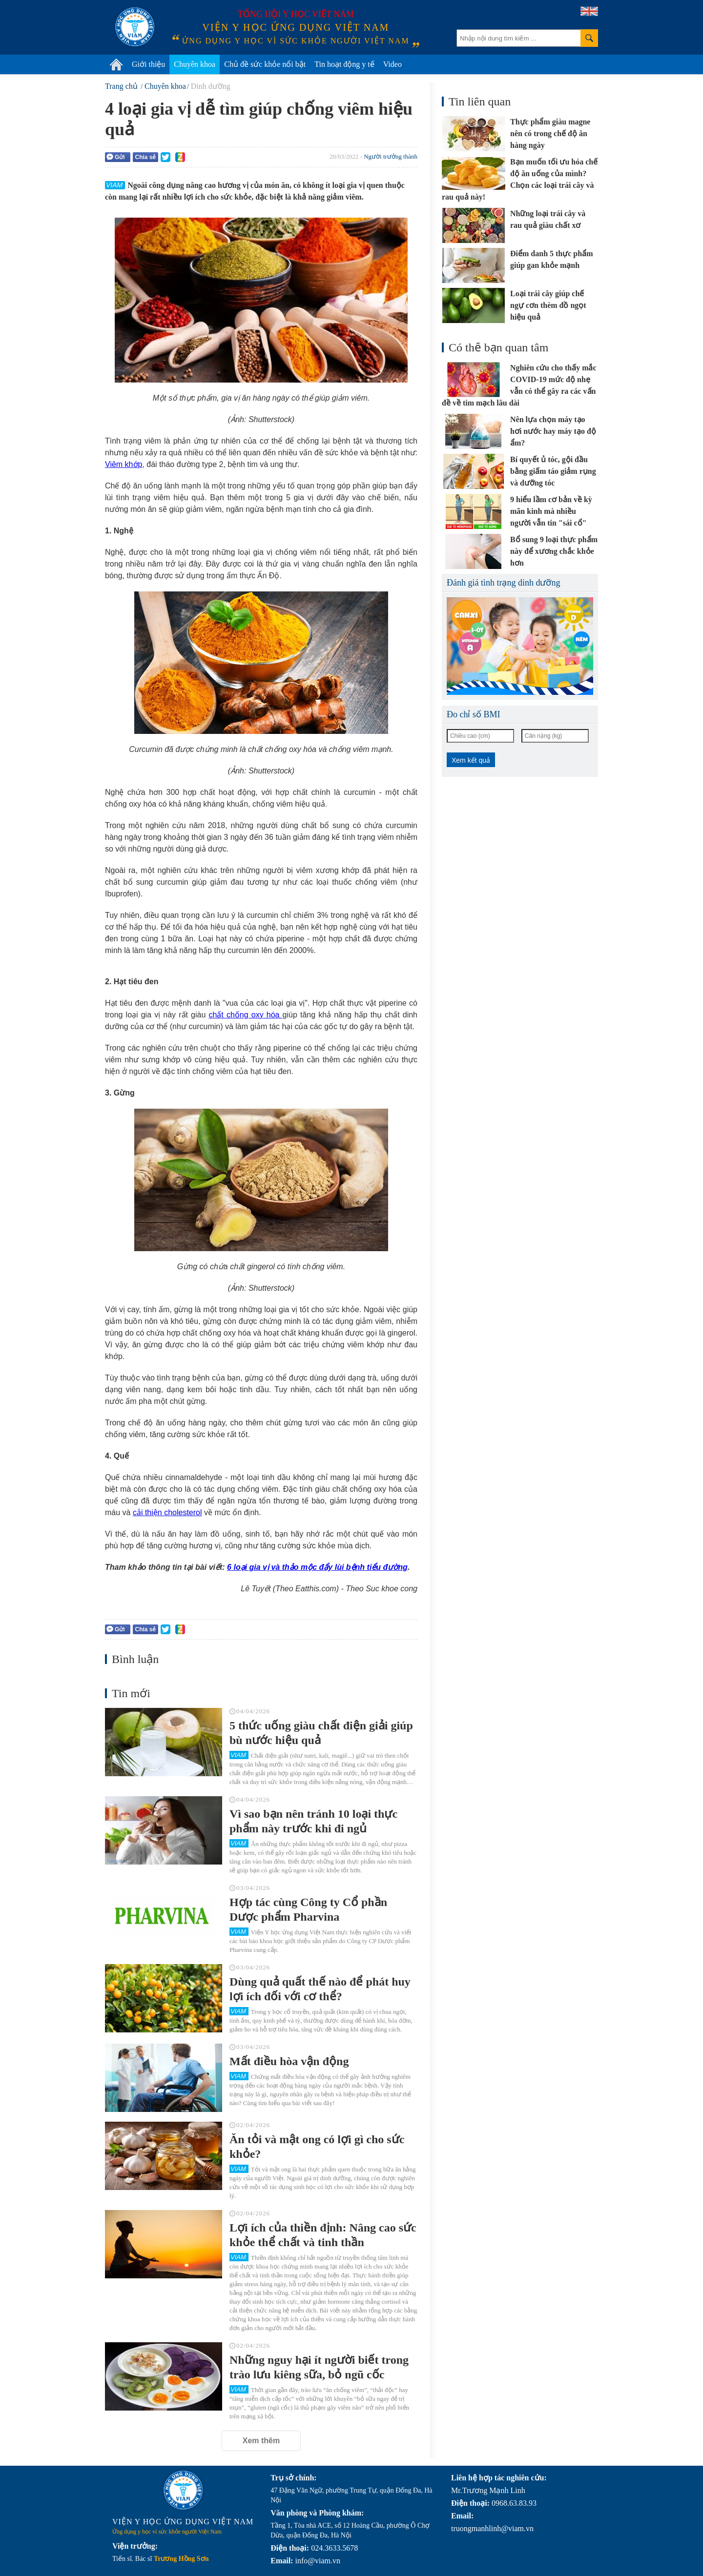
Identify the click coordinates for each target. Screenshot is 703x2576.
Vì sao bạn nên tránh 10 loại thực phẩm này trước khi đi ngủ (313, 1821)
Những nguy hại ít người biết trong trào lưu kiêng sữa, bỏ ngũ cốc (319, 2367)
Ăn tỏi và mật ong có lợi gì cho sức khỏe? (316, 2146)
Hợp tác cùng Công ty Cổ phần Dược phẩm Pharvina (308, 1909)
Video (392, 64)
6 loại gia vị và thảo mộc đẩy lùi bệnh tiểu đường (317, 1567)
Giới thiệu (148, 64)
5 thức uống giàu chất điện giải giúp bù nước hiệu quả (321, 1732)
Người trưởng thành (390, 156)
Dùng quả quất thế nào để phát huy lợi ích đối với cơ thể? (320, 1989)
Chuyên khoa (194, 64)
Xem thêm (261, 2440)
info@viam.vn (317, 2560)
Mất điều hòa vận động (289, 2061)
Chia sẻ (145, 157)
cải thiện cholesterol (167, 1512)
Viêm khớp (123, 464)
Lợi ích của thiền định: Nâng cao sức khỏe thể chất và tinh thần (322, 2235)
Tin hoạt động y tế (344, 64)
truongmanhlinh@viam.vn (492, 2528)
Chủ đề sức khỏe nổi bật (265, 64)
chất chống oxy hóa (245, 1015)
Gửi (115, 157)
